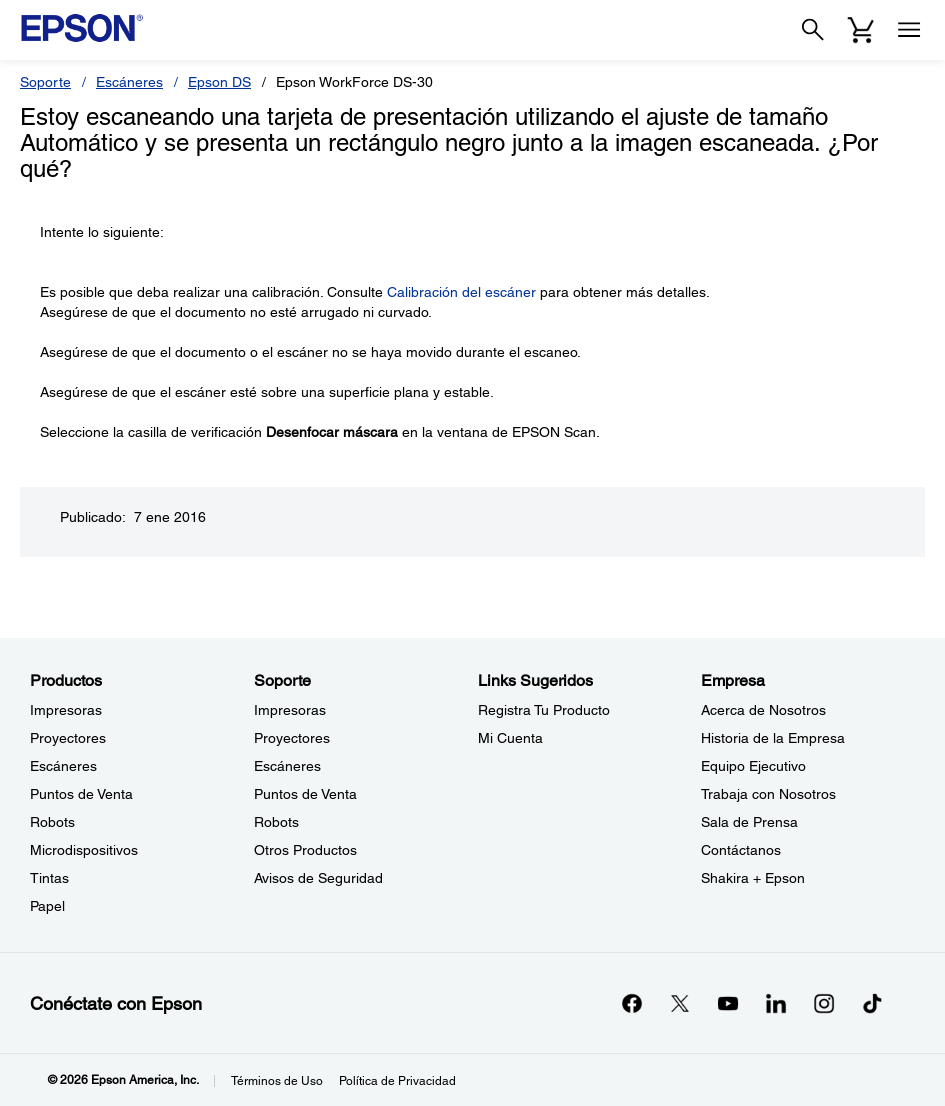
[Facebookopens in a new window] (632, 1003)
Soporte (45, 82)
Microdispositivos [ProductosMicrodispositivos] (84, 850)
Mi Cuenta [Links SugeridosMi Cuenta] (510, 738)
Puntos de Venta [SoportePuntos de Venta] (305, 794)
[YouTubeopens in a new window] (728, 1003)
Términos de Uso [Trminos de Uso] (277, 1081)
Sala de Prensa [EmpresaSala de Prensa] (749, 822)
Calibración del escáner (461, 292)
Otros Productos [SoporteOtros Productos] (305, 850)
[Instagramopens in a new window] (824, 1003)
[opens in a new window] (872, 1003)
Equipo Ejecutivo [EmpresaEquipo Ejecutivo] (753, 766)
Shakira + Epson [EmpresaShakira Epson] (753, 878)
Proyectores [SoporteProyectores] (292, 738)
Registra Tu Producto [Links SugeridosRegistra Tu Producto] (544, 710)
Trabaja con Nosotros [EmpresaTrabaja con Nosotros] (768, 794)
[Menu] (909, 30)
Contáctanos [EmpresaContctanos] (741, 850)
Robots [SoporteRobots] (276, 822)
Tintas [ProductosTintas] (49, 878)
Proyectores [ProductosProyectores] (68, 738)
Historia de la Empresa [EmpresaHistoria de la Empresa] (773, 738)
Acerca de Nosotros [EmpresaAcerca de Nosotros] (763, 710)
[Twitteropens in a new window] (680, 1003)
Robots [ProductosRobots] (52, 822)
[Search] (813, 30)
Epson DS (219, 82)
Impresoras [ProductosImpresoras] (66, 710)
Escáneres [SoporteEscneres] (287, 766)
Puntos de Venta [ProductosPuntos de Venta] (81, 794)
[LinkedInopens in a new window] (776, 1003)
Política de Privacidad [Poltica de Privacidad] (397, 1081)
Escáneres (129, 82)
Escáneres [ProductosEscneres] (63, 766)
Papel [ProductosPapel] (47, 906)
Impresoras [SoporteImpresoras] (290, 710)
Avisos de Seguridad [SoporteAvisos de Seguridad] (318, 878)
